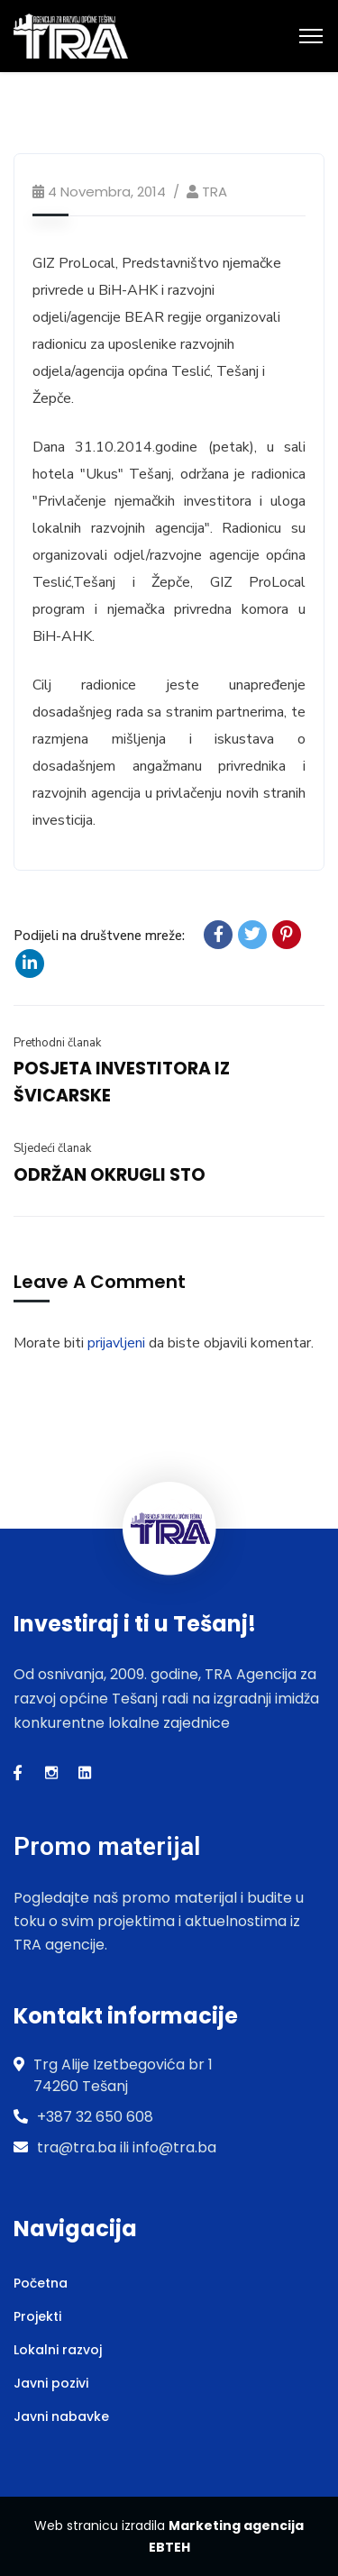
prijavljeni (116, 1343)
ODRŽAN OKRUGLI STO (110, 1175)
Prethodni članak (57, 1043)
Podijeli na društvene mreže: (99, 936)
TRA (214, 191)
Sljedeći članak (52, 1148)
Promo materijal (107, 1846)
